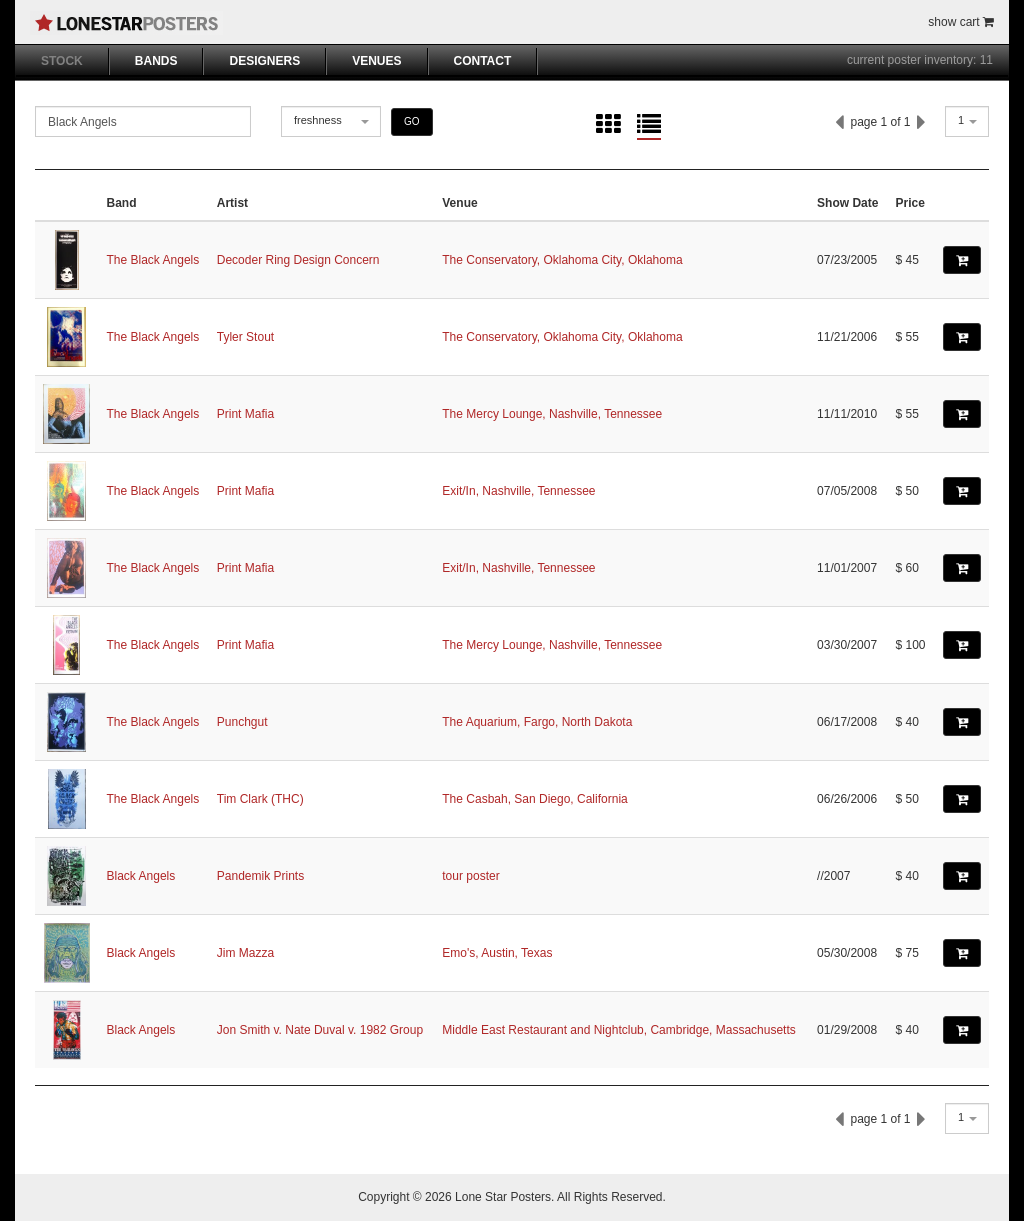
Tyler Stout (245, 337)
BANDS (156, 61)
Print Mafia (245, 414)
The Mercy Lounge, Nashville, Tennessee (552, 414)
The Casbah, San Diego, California (534, 799)
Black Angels (141, 876)
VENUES (376, 61)
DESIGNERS (264, 61)
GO (412, 121)
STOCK (62, 61)
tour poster (470, 876)
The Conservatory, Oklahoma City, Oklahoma (562, 260)
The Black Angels (153, 260)
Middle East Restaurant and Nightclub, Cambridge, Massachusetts (619, 1030)
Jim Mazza (245, 953)
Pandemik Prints (260, 876)
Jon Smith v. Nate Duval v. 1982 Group (320, 1030)
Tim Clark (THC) (260, 799)
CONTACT (483, 61)
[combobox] (331, 121)
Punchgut (242, 722)
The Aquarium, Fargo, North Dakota (537, 722)
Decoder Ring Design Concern (298, 260)
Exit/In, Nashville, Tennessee (518, 491)
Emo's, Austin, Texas (497, 953)
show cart (961, 22)
